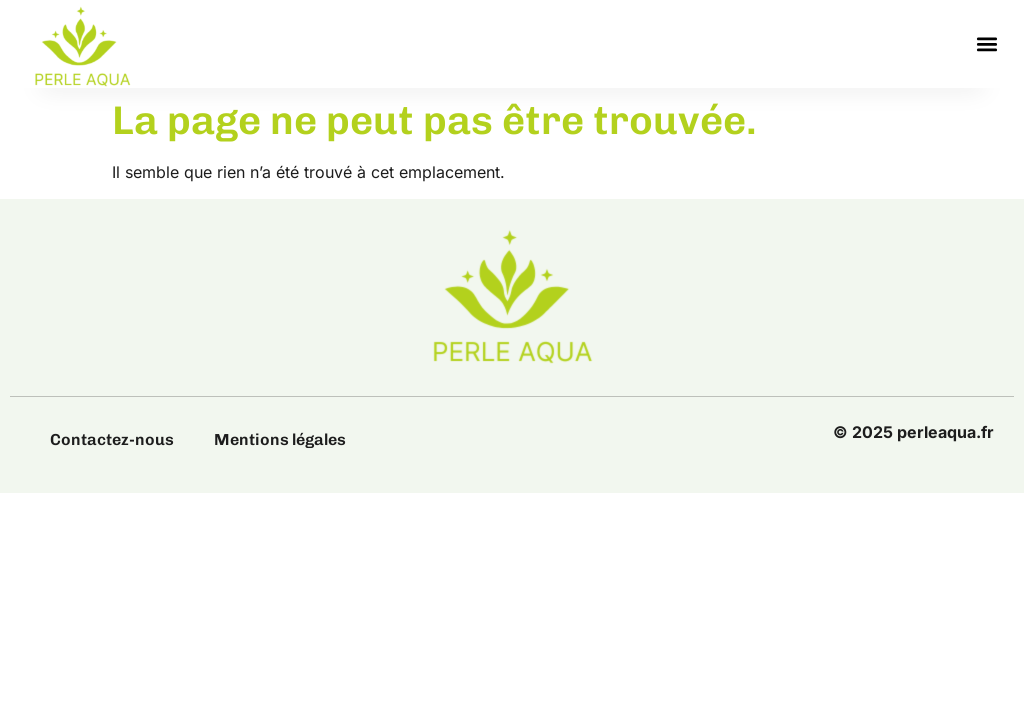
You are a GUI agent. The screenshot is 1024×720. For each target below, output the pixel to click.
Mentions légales (280, 439)
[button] (987, 44)
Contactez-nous (112, 439)
